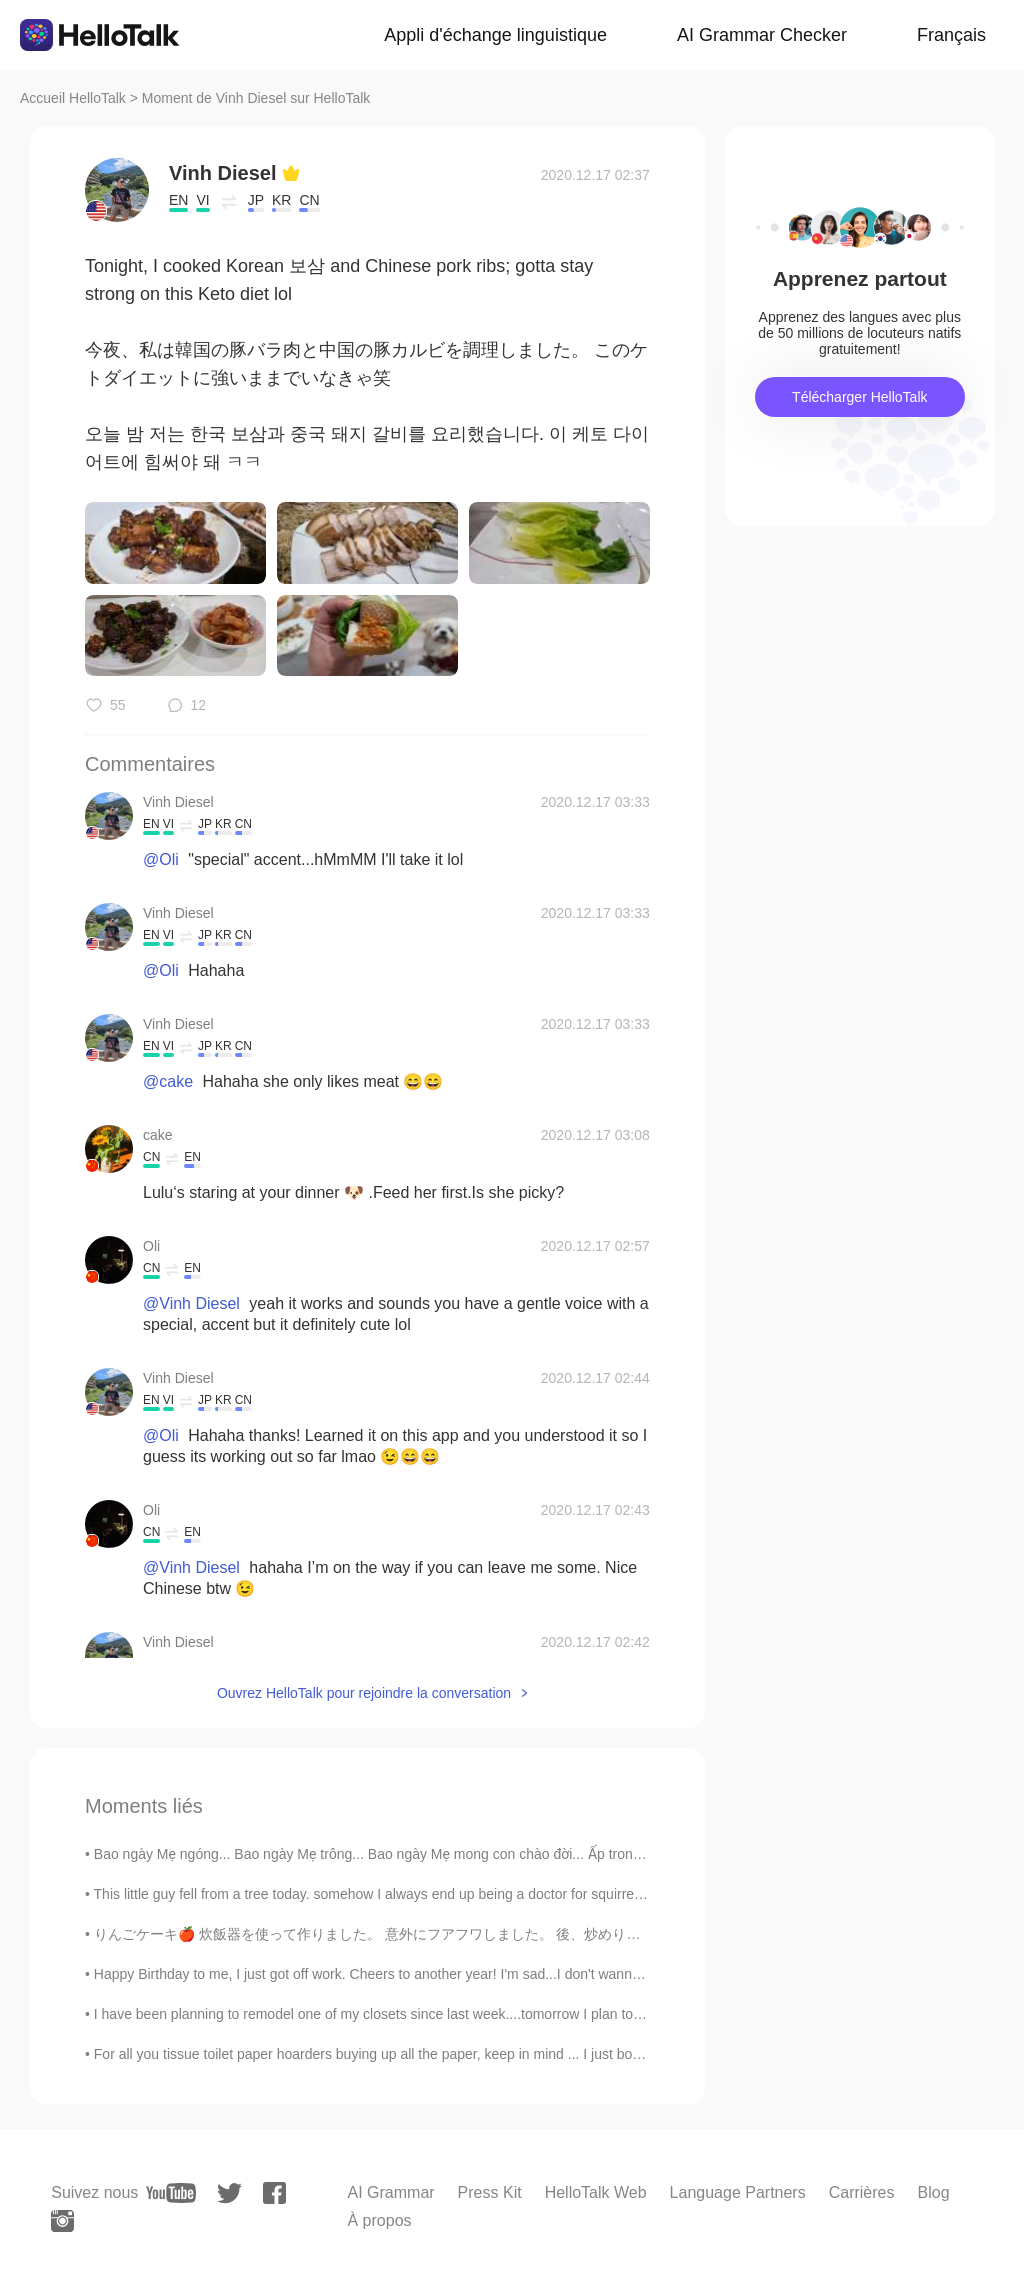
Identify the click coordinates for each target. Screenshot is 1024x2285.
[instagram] (62, 2221)
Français (951, 35)
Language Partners (738, 2192)
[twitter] (229, 2193)
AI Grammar (390, 2192)
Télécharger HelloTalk (859, 397)
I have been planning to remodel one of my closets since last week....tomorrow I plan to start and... (398, 2014)
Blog (934, 2192)
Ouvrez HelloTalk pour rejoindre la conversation (364, 1693)
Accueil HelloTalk (73, 98)
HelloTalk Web (596, 2192)
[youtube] (171, 2193)
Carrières (862, 2192)
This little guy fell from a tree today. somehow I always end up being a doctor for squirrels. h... (383, 1894)
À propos (379, 2220)
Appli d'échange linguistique (495, 35)
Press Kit (490, 2192)
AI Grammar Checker (762, 35)
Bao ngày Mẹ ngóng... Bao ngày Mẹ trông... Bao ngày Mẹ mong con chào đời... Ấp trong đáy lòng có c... (416, 1854)
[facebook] (274, 2193)
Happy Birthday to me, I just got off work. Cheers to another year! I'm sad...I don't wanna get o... (390, 1974)
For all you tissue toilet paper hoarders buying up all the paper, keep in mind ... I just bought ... (384, 2054)
